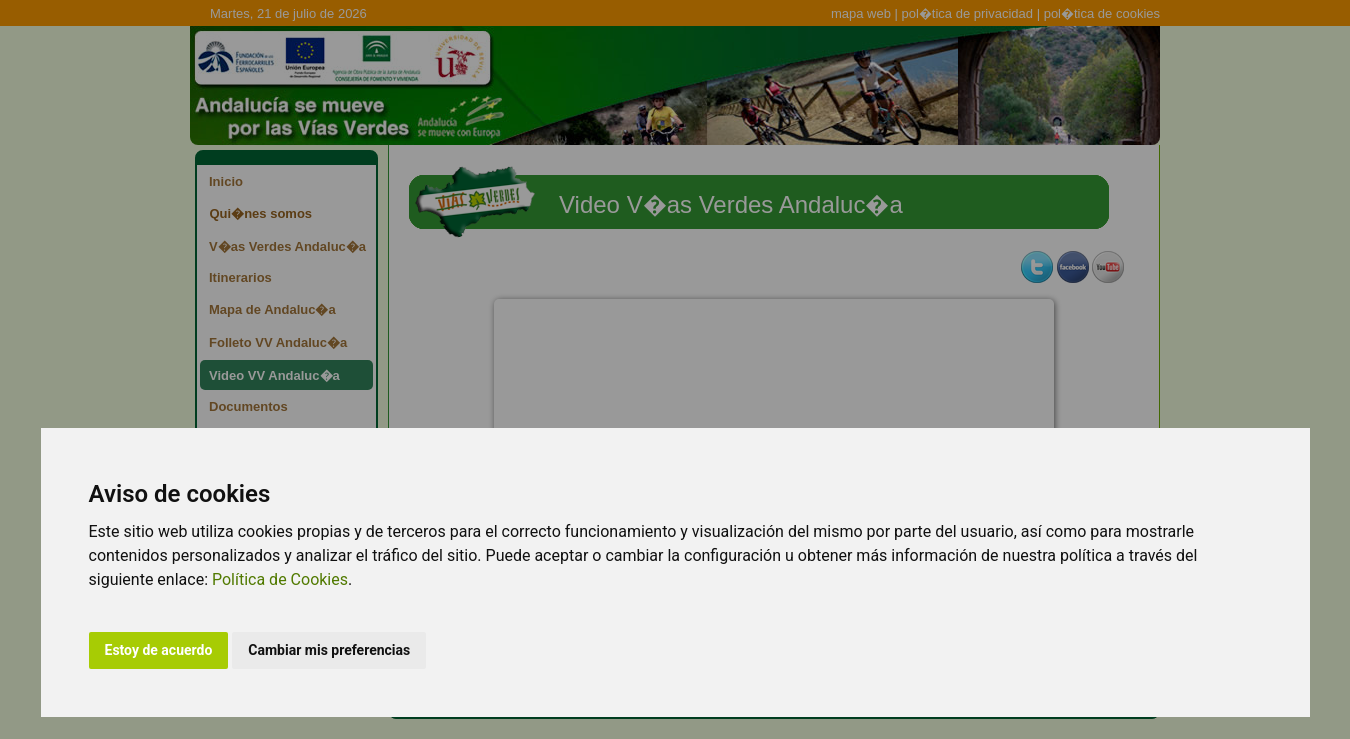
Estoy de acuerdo (159, 650)
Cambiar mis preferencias (329, 650)
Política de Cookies (280, 579)
